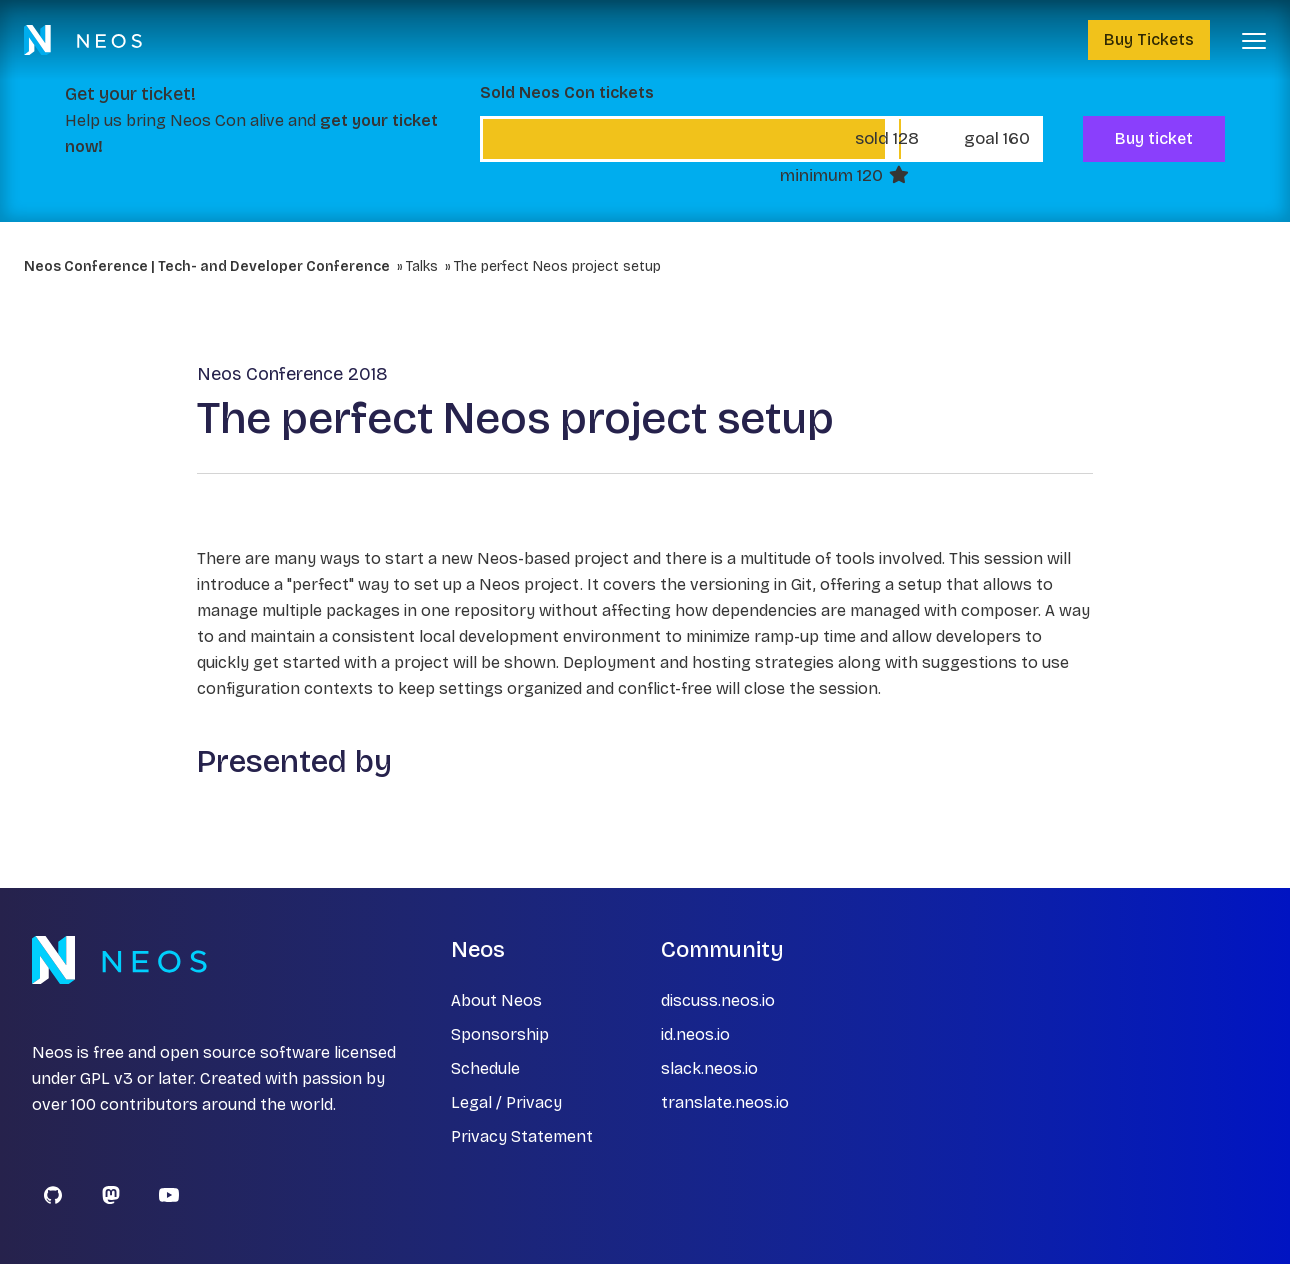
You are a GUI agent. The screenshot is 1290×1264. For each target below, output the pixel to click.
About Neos (496, 1000)
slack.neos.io (709, 1068)
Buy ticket (1154, 138)
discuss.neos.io (718, 1000)
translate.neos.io (725, 1102)
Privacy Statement (522, 1136)
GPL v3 (106, 1078)
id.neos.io (695, 1034)
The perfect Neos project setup (557, 266)
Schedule (485, 1068)
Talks (422, 266)
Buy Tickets (1149, 39)
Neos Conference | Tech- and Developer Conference (207, 266)
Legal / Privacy (506, 1102)
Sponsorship (500, 1034)
